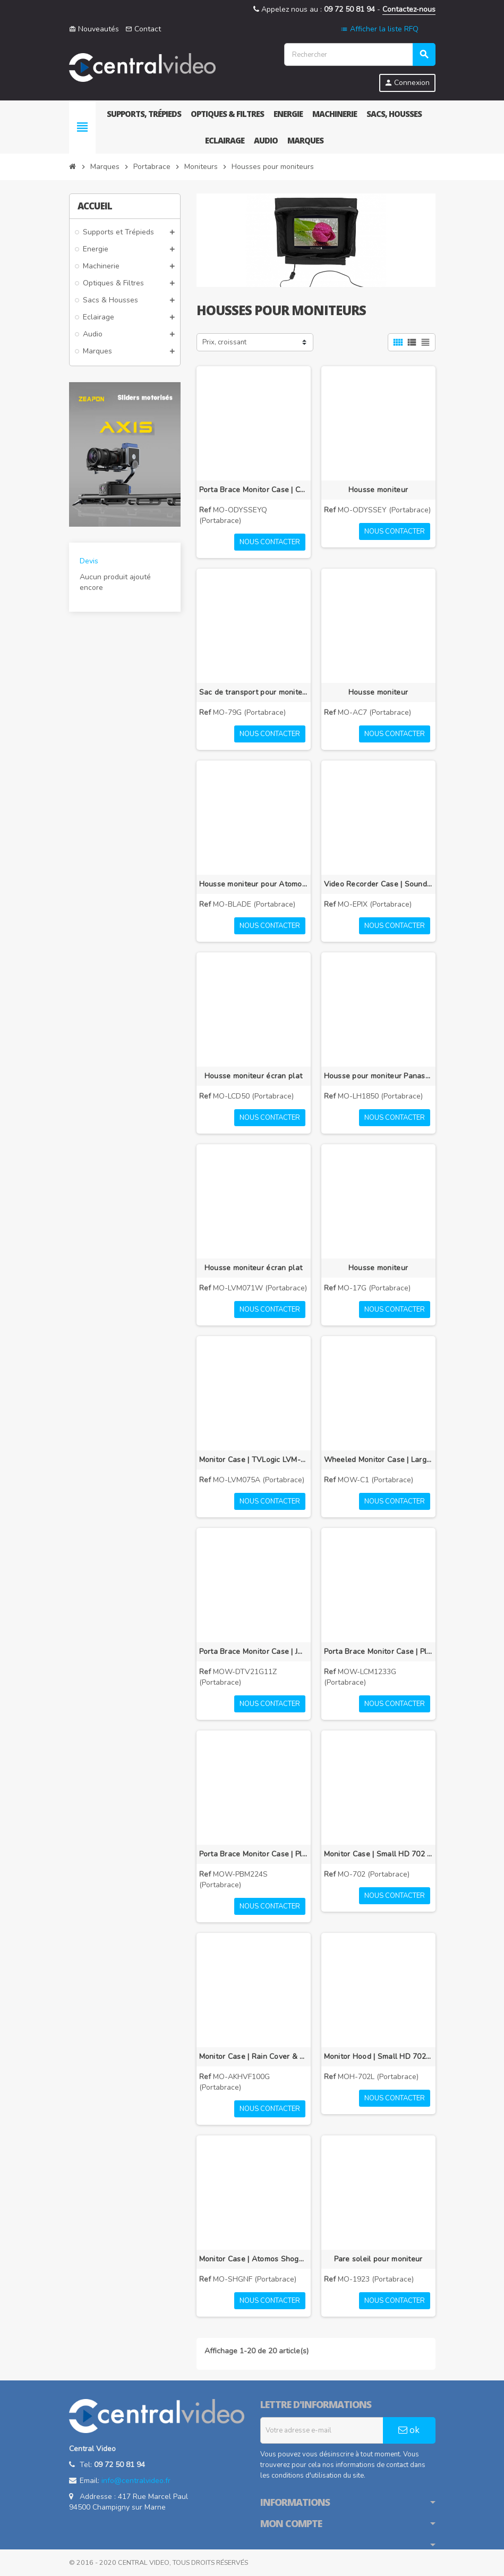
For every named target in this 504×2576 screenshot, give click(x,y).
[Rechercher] (359, 54)
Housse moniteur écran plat (253, 1076)
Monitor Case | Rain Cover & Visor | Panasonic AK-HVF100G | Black (253, 2056)
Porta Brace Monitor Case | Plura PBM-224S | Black (253, 1854)
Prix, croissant (224, 342)
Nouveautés (94, 29)
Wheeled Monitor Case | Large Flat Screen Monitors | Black (378, 1460)
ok (409, 2430)
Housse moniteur (378, 490)
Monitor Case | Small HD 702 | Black (378, 1854)
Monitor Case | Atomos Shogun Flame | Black (253, 2259)
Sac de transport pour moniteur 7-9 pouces (253, 692)
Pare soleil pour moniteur (378, 2259)
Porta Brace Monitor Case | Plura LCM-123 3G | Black (378, 1651)
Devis (89, 561)
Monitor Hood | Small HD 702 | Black (378, 2056)
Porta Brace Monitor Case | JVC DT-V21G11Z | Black (253, 1651)
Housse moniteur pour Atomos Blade (253, 884)
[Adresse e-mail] (321, 2430)
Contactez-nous (408, 9)
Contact (143, 29)
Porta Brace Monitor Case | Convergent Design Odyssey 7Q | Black (253, 490)
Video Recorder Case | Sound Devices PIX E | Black (378, 884)
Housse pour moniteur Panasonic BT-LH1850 (378, 1076)
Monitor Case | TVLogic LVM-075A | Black (253, 1460)
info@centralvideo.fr (135, 2481)
